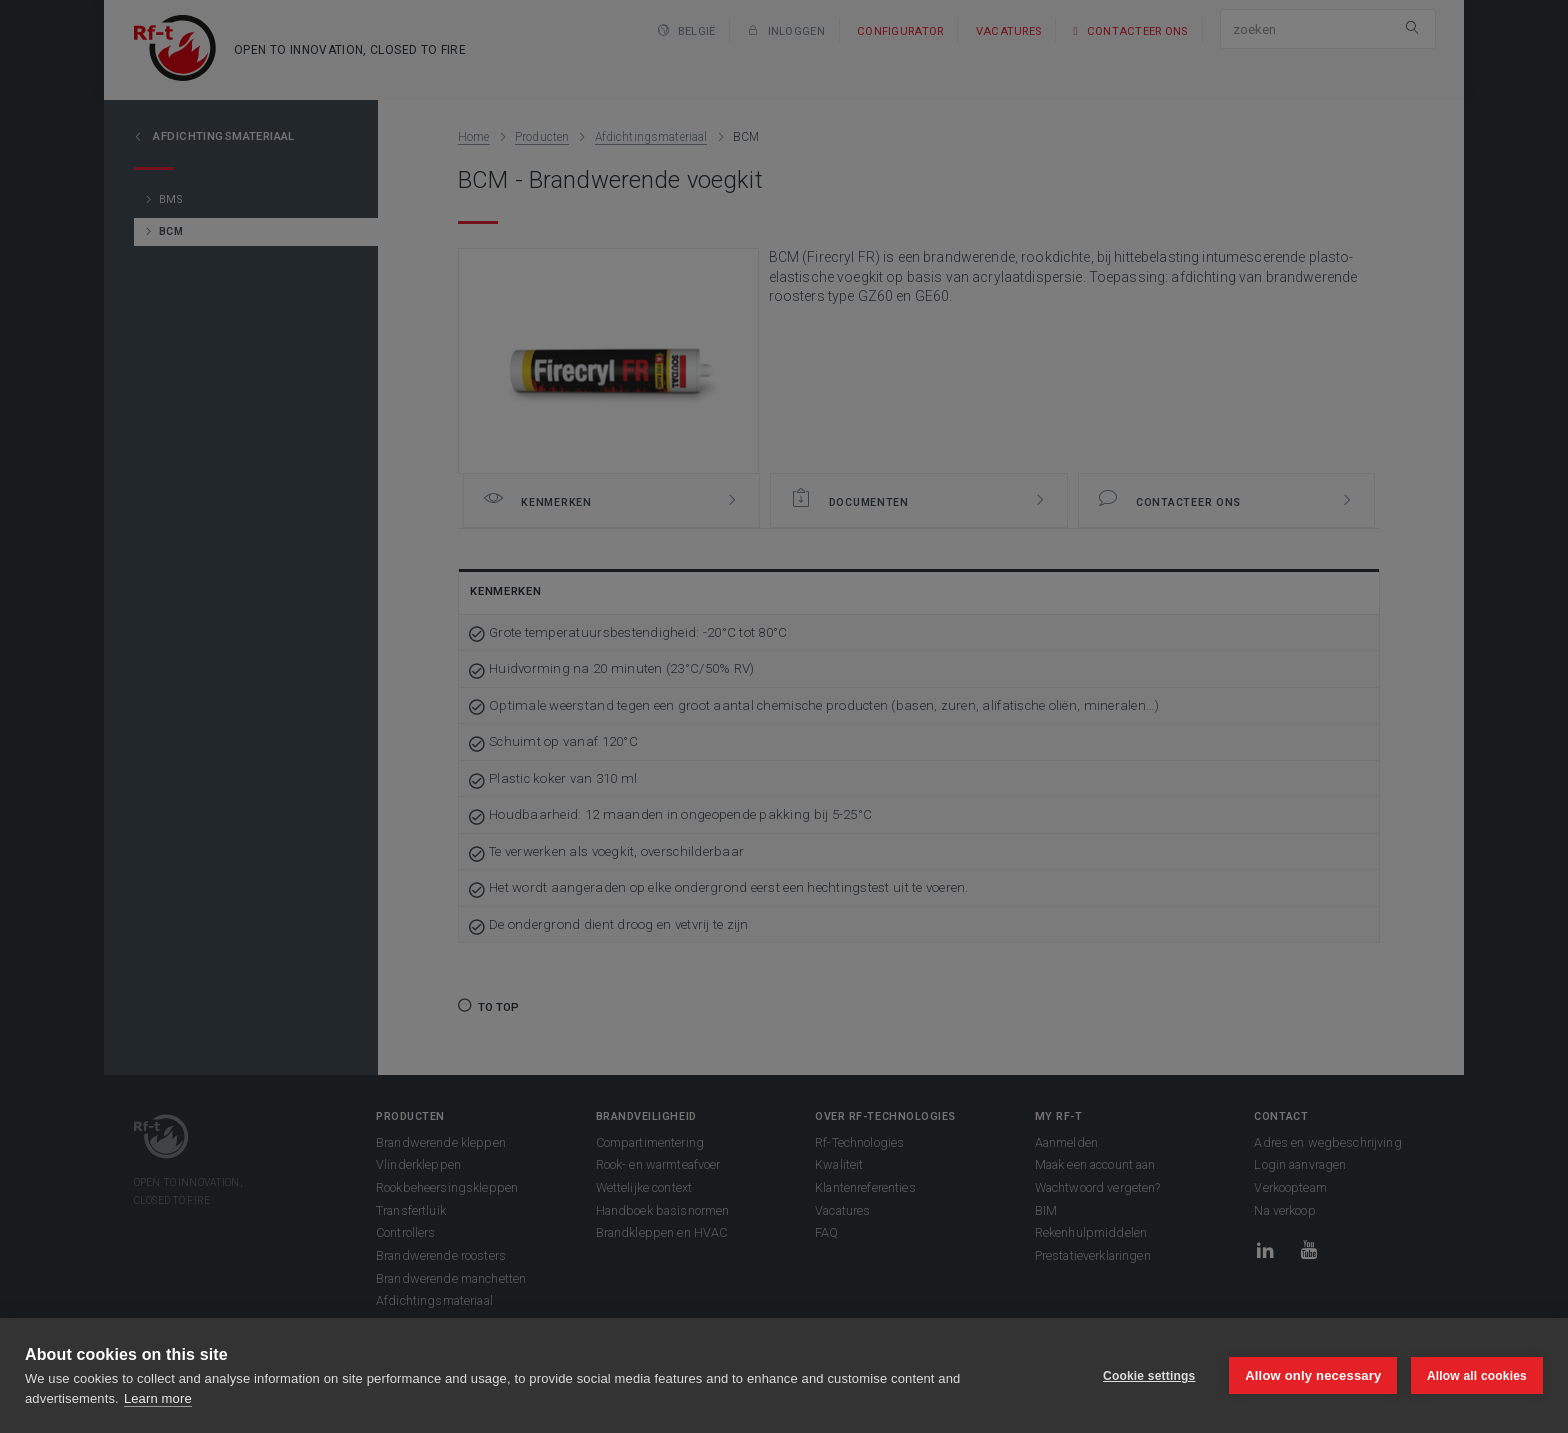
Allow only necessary (1313, 1375)
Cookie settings (1148, 1376)
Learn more (158, 1398)
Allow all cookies (1477, 1376)
